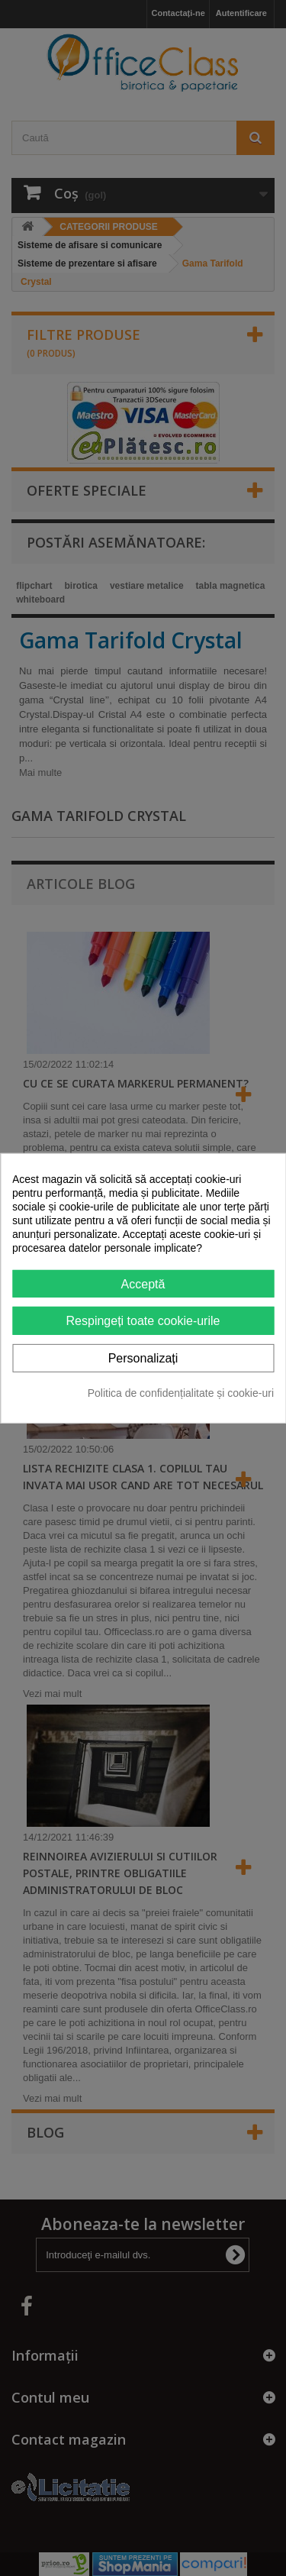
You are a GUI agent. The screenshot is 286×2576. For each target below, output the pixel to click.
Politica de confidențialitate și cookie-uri (181, 1393)
